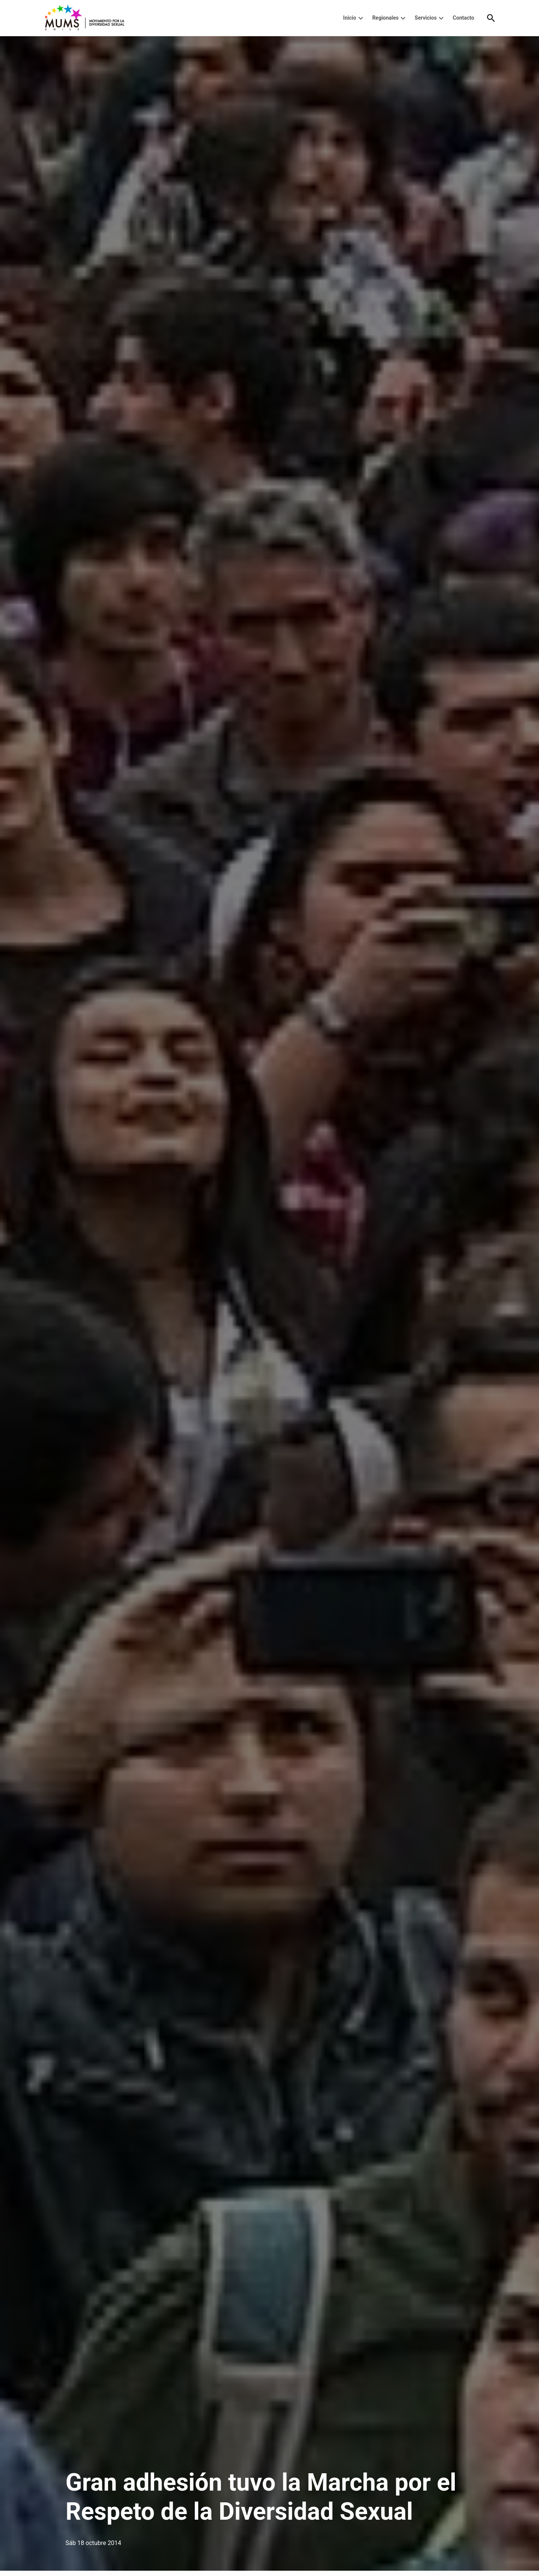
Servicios (426, 18)
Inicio (349, 18)
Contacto (463, 18)
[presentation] (360, 18)
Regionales (385, 18)
